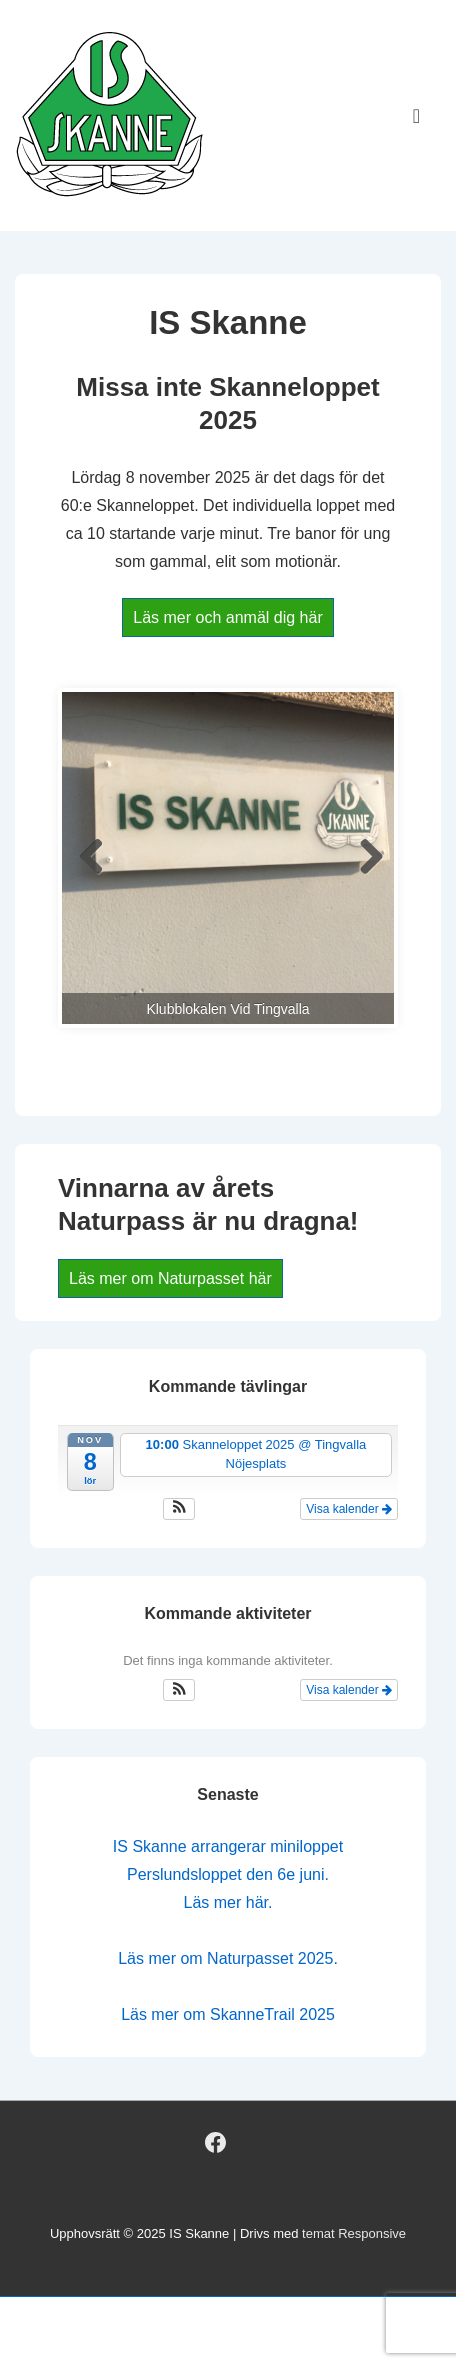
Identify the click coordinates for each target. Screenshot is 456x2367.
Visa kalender (349, 1509)
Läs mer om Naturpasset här (170, 1278)
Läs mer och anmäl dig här (227, 617)
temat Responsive (354, 2233)
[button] (179, 1509)
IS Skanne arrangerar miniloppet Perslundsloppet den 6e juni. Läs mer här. (228, 1874)
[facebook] (216, 2142)
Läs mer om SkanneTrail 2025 (228, 2014)
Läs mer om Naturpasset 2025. (228, 1958)
